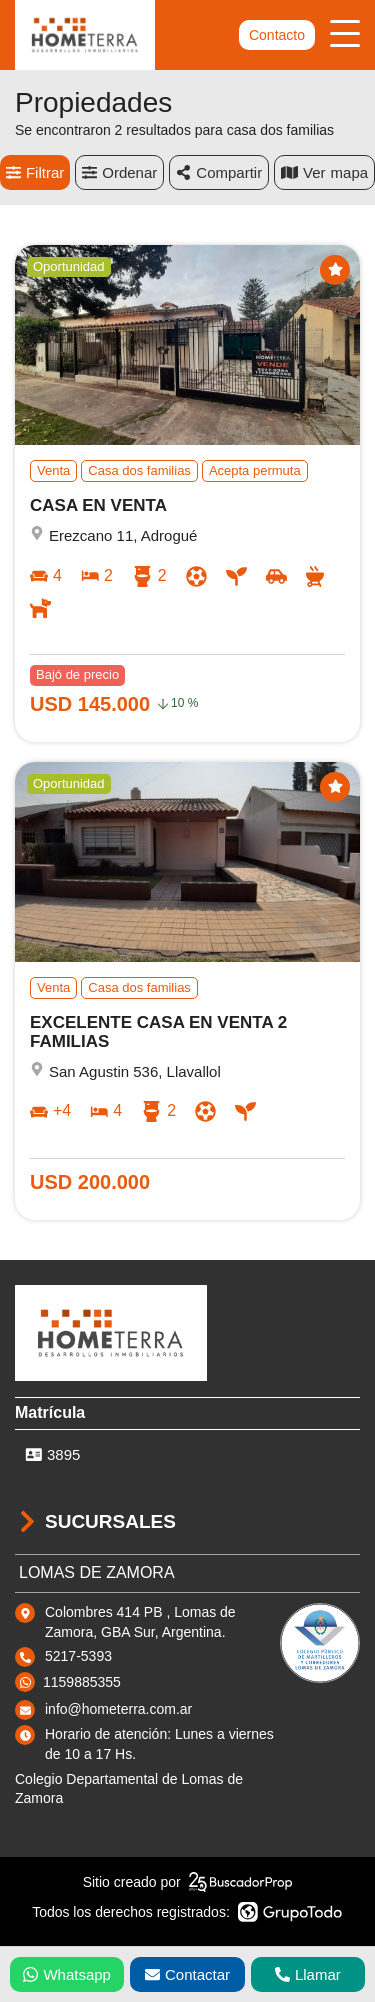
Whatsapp (67, 1974)
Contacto (277, 35)
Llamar (308, 1974)
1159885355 (82, 1682)
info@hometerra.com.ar (118, 1709)
